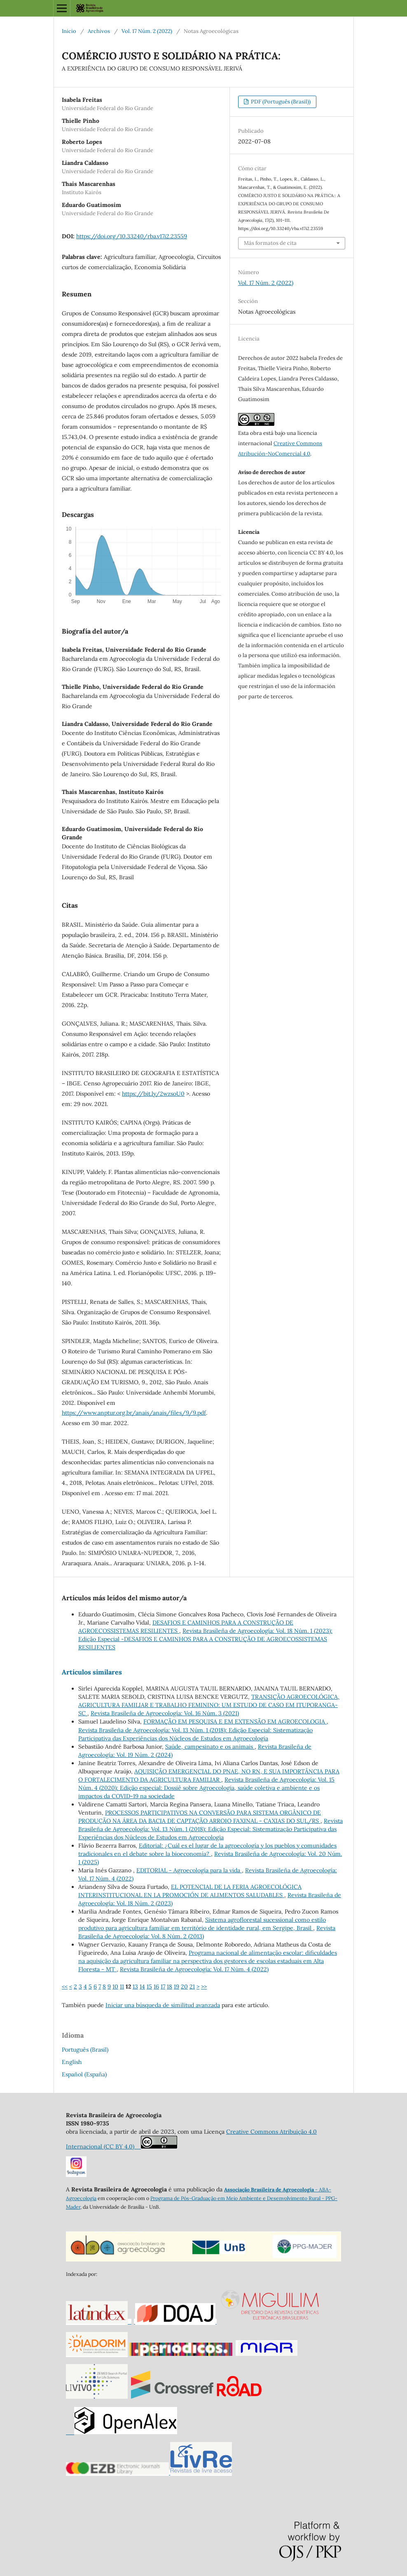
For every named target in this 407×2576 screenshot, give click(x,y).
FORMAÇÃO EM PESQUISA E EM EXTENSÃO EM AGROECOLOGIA (235, 1721)
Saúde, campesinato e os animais (210, 1746)
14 (142, 1986)
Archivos (99, 31)
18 (169, 1986)
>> (204, 1986)
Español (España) (84, 2074)
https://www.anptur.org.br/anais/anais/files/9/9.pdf (134, 1412)
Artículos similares (92, 1672)
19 (176, 1986)
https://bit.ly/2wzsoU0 (153, 1093)
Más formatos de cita (270, 243)
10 (115, 1986)
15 (149, 1986)
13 (135, 1986)
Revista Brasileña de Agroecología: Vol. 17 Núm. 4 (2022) (194, 1969)
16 (156, 1986)
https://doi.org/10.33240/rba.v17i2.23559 (131, 236)
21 (192, 1986)
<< (65, 1986)
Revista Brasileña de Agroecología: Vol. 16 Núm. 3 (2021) (165, 1713)
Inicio (69, 31)
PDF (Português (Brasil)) (280, 101)
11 (122, 1986)
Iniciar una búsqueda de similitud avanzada (162, 2005)
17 (163, 1986)
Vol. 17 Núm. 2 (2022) (147, 31)
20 (184, 1986)
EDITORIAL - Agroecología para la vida (189, 1870)
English (72, 2062)
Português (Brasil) (85, 2049)
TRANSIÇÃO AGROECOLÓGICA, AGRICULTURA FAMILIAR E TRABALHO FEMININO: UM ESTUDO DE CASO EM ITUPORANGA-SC (208, 1705)
